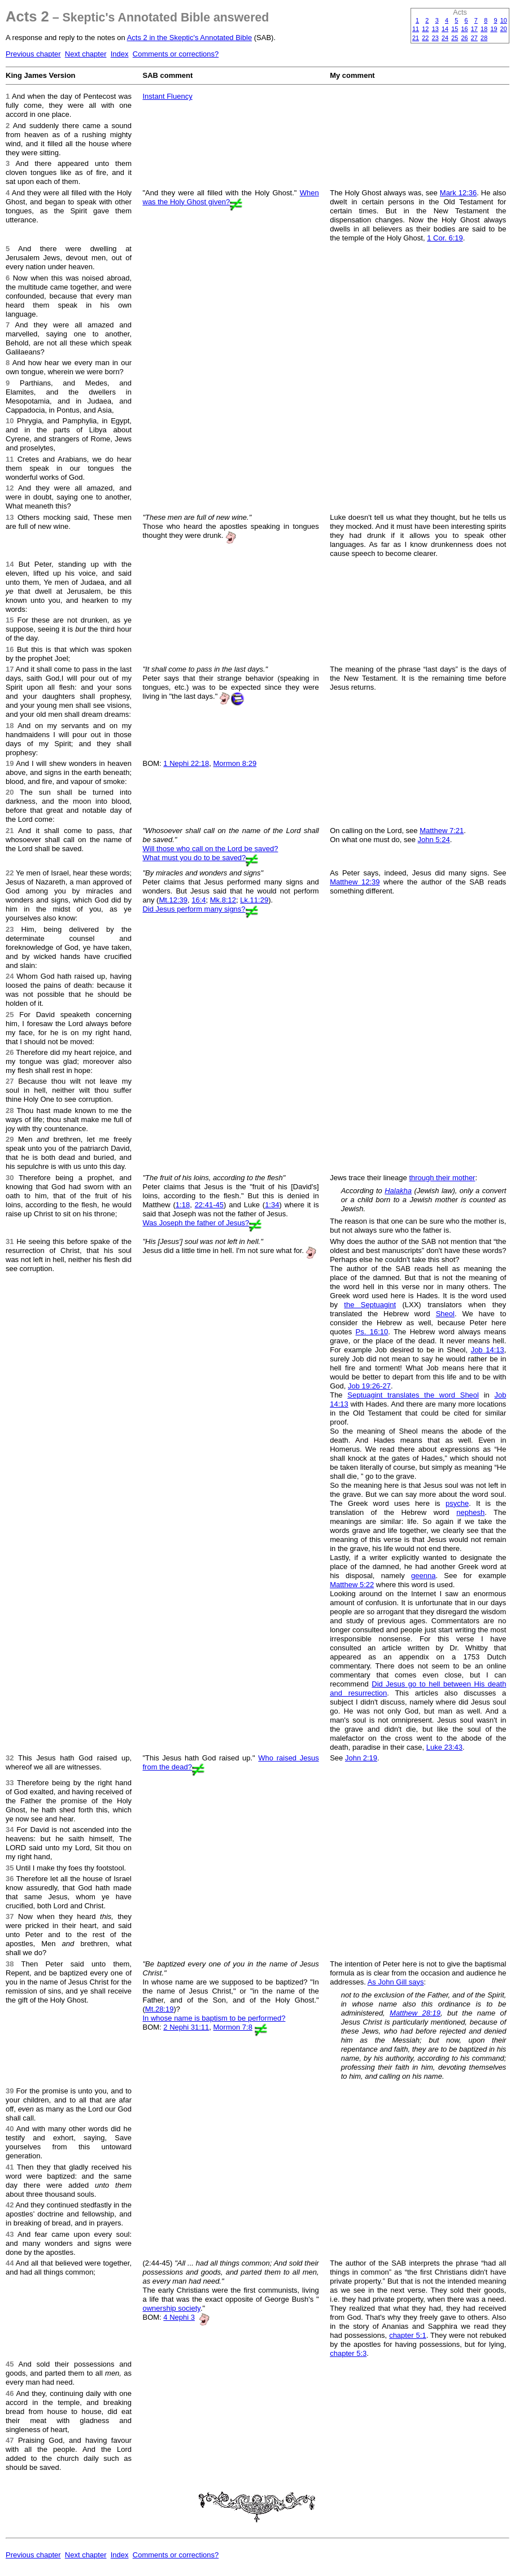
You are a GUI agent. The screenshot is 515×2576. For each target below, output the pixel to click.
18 (484, 28)
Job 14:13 (487, 1350)
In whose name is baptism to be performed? (214, 2018)
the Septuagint (370, 1304)
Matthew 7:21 (442, 830)
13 (435, 28)
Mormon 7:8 (232, 2027)
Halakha (398, 1190)
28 (484, 37)
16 (464, 28)
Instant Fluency (168, 96)
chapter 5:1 (407, 2335)
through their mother (442, 1177)
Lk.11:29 (254, 900)
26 (464, 37)
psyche (457, 1503)
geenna (423, 1575)
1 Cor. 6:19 (445, 238)
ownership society (171, 2308)
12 (425, 28)
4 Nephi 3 (179, 2317)
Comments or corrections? (176, 54)
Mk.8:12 (223, 900)
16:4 (198, 900)
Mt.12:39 (173, 900)
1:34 (272, 1205)
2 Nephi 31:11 (186, 2027)
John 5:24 (434, 839)
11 (415, 28)
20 (503, 28)
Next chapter (86, 54)
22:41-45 (209, 1205)
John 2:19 (361, 1758)
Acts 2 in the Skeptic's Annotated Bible (189, 37)
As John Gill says (396, 1982)
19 (493, 28)
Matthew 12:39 (354, 882)
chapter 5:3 (348, 2353)
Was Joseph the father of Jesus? (196, 1223)
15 (454, 28)
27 (474, 37)
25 (454, 37)
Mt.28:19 (159, 2009)
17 (474, 28)
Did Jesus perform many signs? (194, 909)
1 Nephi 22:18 (186, 763)
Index (120, 54)
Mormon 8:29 (235, 763)
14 (445, 28)
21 (415, 37)
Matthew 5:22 (352, 1584)
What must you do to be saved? (194, 857)
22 (425, 37)
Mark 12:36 (458, 193)
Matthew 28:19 (415, 2013)
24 (445, 37)
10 (503, 20)
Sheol (445, 1313)
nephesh (470, 1512)
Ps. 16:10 (372, 1332)
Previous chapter (33, 54)
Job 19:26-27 (369, 1386)
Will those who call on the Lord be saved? (210, 848)
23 (435, 37)
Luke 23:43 (444, 1747)
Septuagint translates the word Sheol (413, 1395)
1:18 (183, 1205)
